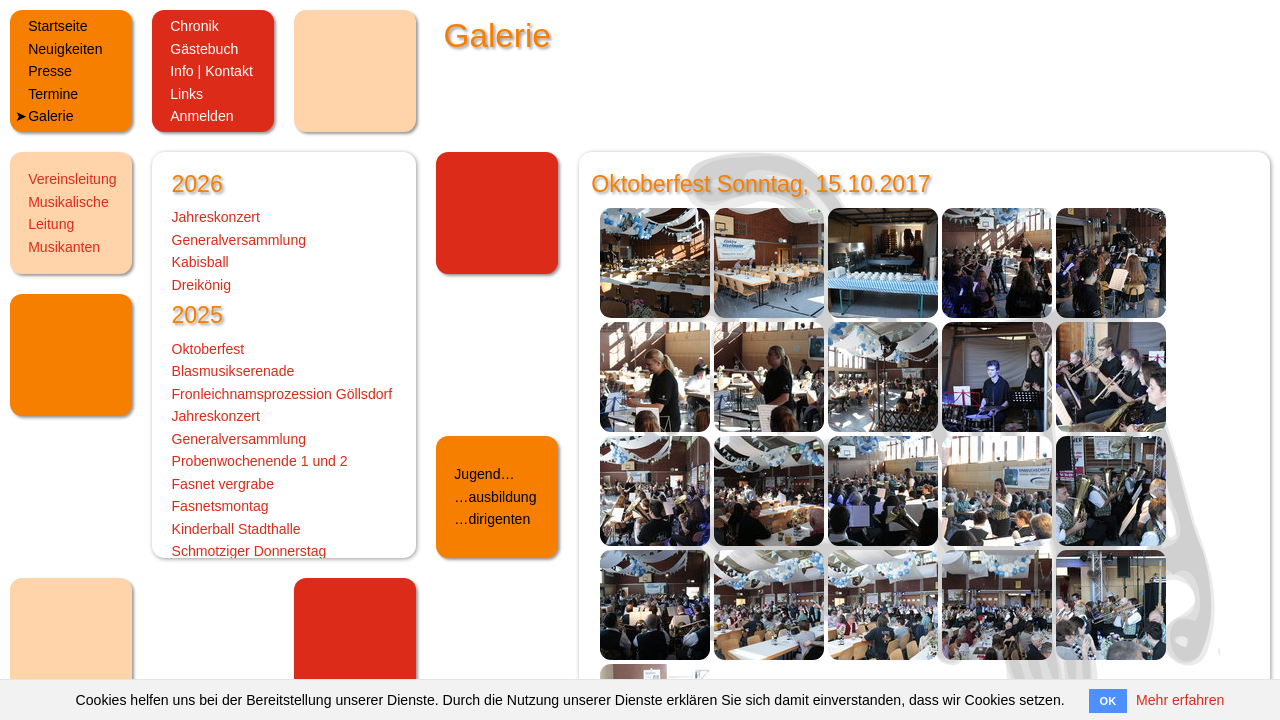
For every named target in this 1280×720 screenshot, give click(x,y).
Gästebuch (204, 49)
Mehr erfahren (1180, 700)
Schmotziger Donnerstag (249, 551)
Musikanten (64, 247)
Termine (53, 94)
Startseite (57, 26)
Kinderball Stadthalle (236, 529)
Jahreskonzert (216, 217)
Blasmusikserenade (233, 371)
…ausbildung (495, 497)
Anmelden (201, 116)
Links (186, 94)
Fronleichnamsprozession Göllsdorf (282, 394)
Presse (50, 71)
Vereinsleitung (72, 179)
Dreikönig (201, 285)
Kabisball (200, 262)
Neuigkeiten (65, 49)
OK (1108, 701)
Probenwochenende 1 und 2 (260, 461)
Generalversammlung (239, 240)
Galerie (50, 116)
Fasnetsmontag (220, 506)
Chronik (194, 26)
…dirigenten (492, 519)
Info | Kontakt (211, 71)
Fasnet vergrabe (223, 484)
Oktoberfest (208, 349)
